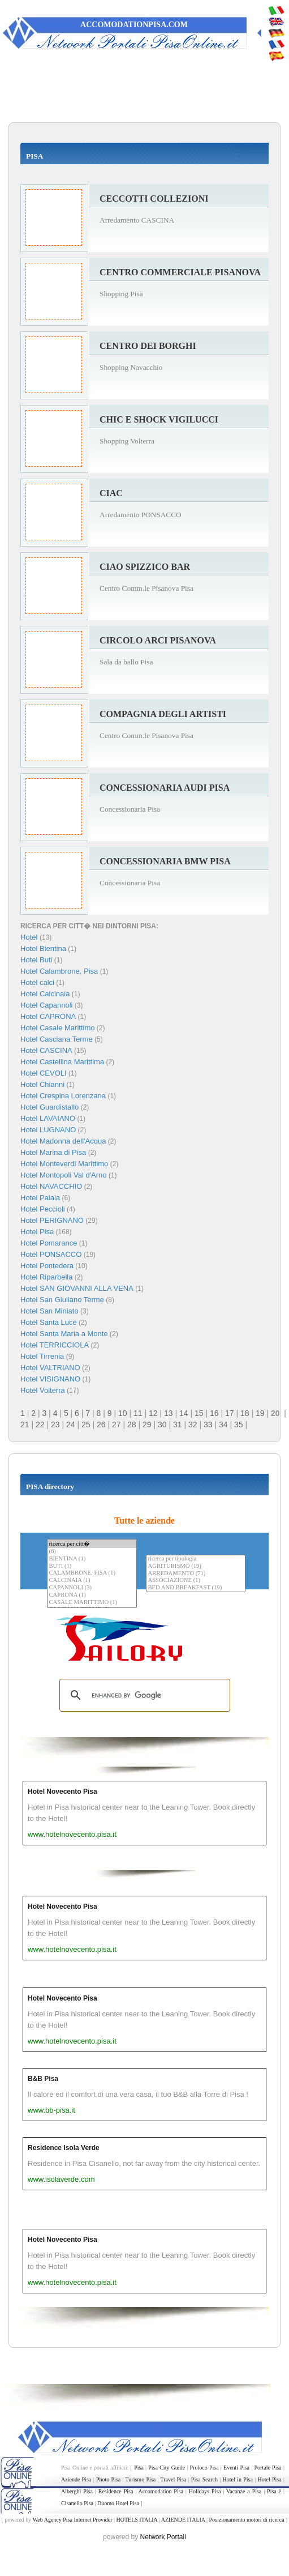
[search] (143, 1695)
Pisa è (274, 2491)
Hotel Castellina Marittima (62, 1061)
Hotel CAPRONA (48, 1016)
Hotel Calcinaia (45, 994)
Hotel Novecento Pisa (62, 1791)
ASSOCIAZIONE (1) (195, 1580)
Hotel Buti (36, 960)
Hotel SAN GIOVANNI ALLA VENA (76, 1288)
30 (162, 1424)
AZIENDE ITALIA (183, 2520)
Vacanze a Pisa (243, 2491)
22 (40, 1424)
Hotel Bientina (43, 948)
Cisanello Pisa (77, 2503)
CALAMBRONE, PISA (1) (92, 1573)
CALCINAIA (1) (92, 1580)
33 (208, 1424)
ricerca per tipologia (195, 1559)
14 (183, 1413)
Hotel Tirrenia (42, 1356)
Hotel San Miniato (49, 1311)
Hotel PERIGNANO (52, 1220)
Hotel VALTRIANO (50, 1367)
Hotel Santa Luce (48, 1322)
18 (244, 1413)
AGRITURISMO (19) (195, 1566)
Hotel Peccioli (42, 1209)
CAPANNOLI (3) (92, 1588)
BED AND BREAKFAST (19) (195, 1588)
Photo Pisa (108, 2479)
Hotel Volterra (42, 1390)
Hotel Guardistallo (49, 1107)
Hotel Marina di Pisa (53, 1152)
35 (238, 1424)
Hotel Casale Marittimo (57, 1027)
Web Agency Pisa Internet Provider (73, 2520)
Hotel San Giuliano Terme (62, 1299)
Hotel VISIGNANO (50, 1379)
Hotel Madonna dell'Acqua (63, 1141)
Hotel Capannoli (46, 1005)
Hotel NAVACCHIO (51, 1186)
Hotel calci (37, 982)
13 (168, 1413)
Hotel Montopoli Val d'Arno (63, 1175)
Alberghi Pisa (77, 2491)
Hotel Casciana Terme (56, 1039)
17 (229, 1413)
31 (177, 1424)
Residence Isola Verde (64, 2148)
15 (199, 1413)
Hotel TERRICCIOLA (54, 1345)
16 (214, 1413)
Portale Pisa (268, 2467)
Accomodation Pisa (161, 2491)
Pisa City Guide (166, 2467)
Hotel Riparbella (46, 1277)
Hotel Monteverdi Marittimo (64, 1163)
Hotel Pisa (37, 1231)
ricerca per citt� (92, 1543)
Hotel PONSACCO (50, 1254)
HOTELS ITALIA (136, 2520)
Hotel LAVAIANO (47, 1118)
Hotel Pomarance (48, 1243)
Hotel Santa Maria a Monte (64, 1333)
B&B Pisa (43, 2079)
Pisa (139, 2467)
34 (223, 1424)
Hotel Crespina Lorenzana (63, 1095)
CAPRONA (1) (92, 1595)
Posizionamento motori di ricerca (246, 2520)
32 (192, 1424)
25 (85, 1424)
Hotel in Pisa (238, 2479)
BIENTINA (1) (92, 1559)
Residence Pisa (115, 2491)
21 (24, 1424)
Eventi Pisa (236, 2467)
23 (55, 1424)
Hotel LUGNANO (48, 1129)
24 (70, 1424)
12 (153, 1413)
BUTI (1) (92, 1566)
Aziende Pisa (76, 2479)
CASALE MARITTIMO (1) (92, 1602)
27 (116, 1424)
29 (147, 1424)
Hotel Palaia (40, 1197)
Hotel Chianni (42, 1084)
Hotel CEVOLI (43, 1073)
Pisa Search (204, 2479)
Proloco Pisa (204, 2467)
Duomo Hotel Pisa (118, 2503)
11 (138, 1413)
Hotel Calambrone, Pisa (59, 971)
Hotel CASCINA (46, 1050)
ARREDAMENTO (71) (195, 1573)
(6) (92, 1551)
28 (131, 1424)
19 (260, 1413)
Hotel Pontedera (47, 1265)
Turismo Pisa (141, 2479)
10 (122, 1413)
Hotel (30, 937)
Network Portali (163, 2537)
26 (101, 1424)
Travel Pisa (174, 2479)
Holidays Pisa (205, 2491)
